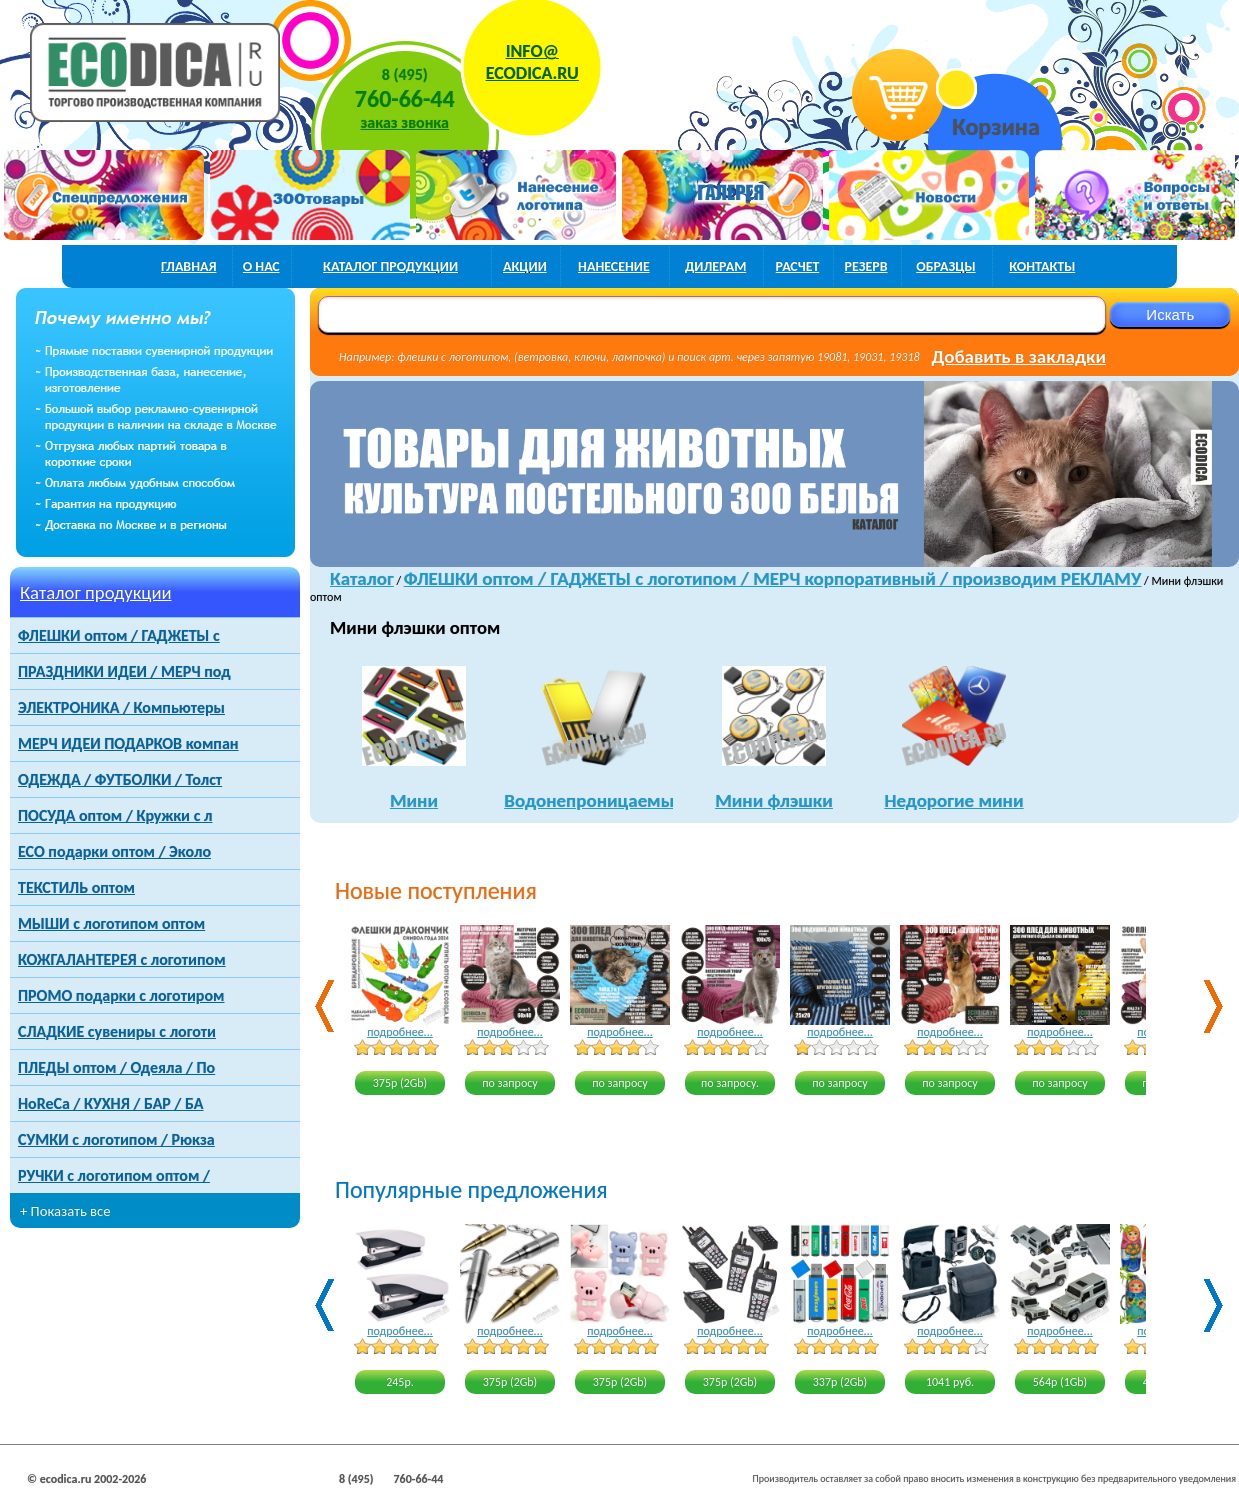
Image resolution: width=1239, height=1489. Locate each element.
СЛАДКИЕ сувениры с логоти (117, 1031)
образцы (946, 266)
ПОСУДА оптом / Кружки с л (115, 815)
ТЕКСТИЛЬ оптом (76, 887)
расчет (798, 266)
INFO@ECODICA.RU (532, 62)
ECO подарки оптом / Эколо (114, 851)
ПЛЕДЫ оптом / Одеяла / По (116, 1067)
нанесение (614, 266)
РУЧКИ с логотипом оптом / (114, 1175)
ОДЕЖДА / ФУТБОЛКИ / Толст (120, 779)
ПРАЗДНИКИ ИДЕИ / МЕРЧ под (124, 671)
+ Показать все (65, 1211)
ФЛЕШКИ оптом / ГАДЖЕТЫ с (119, 635)
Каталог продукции (96, 592)
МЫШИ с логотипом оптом (111, 923)
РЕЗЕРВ (866, 266)
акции (525, 266)
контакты (1042, 266)
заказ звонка (405, 122)
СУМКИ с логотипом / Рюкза (116, 1139)
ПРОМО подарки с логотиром (121, 995)
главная (189, 266)
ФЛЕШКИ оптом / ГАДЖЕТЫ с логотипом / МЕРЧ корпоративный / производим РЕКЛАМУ (773, 578)
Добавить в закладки (1019, 356)
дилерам (716, 266)
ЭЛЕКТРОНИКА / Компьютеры (121, 707)
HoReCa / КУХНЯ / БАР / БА (110, 1103)
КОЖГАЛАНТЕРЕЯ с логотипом (122, 959)
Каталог (362, 578)
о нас (261, 266)
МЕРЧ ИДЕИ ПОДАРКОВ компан (128, 743)
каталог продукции (390, 266)
